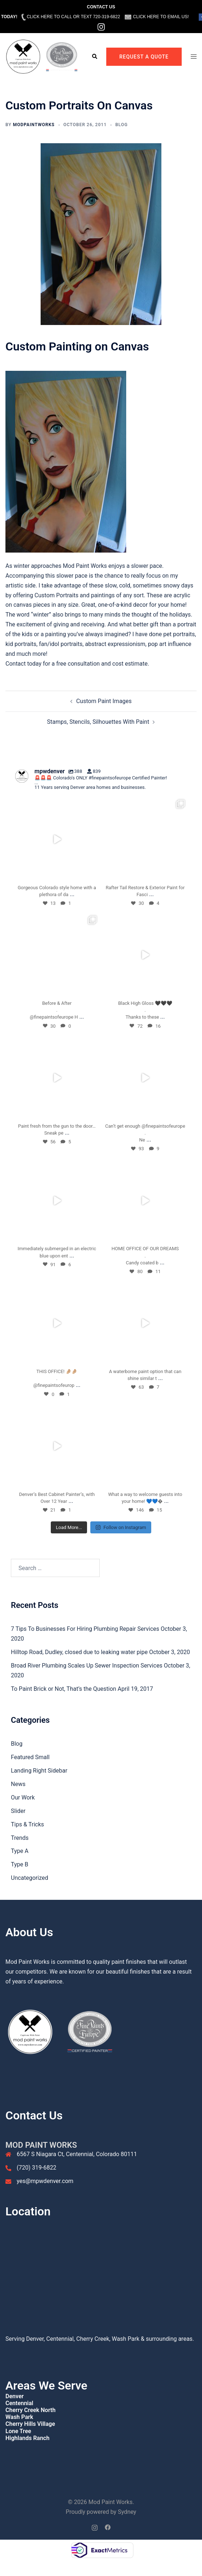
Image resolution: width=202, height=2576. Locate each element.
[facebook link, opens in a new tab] (108, 2527)
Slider (18, 1810)
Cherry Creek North (30, 2410)
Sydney (127, 2511)
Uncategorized (29, 1877)
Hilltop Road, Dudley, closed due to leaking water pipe (79, 1652)
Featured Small (30, 1757)
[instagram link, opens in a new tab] (95, 2527)
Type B (19, 1864)
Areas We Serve (46, 2385)
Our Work (23, 1797)
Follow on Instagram (120, 1527)
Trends (20, 1837)
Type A (19, 1850)
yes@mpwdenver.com (45, 2181)
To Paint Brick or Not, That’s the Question (63, 1688)
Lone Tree (18, 2431)
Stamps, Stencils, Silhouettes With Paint (98, 721)
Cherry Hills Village (30, 2423)
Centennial (19, 2403)
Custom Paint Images (104, 701)
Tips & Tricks (27, 1824)
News (18, 1784)
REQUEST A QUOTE (144, 57)
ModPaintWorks (34, 124)
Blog (121, 124)
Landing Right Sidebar (39, 1770)
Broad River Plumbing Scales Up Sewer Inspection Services (86, 1665)
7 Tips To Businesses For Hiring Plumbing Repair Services (85, 1628)
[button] (94, 57)
